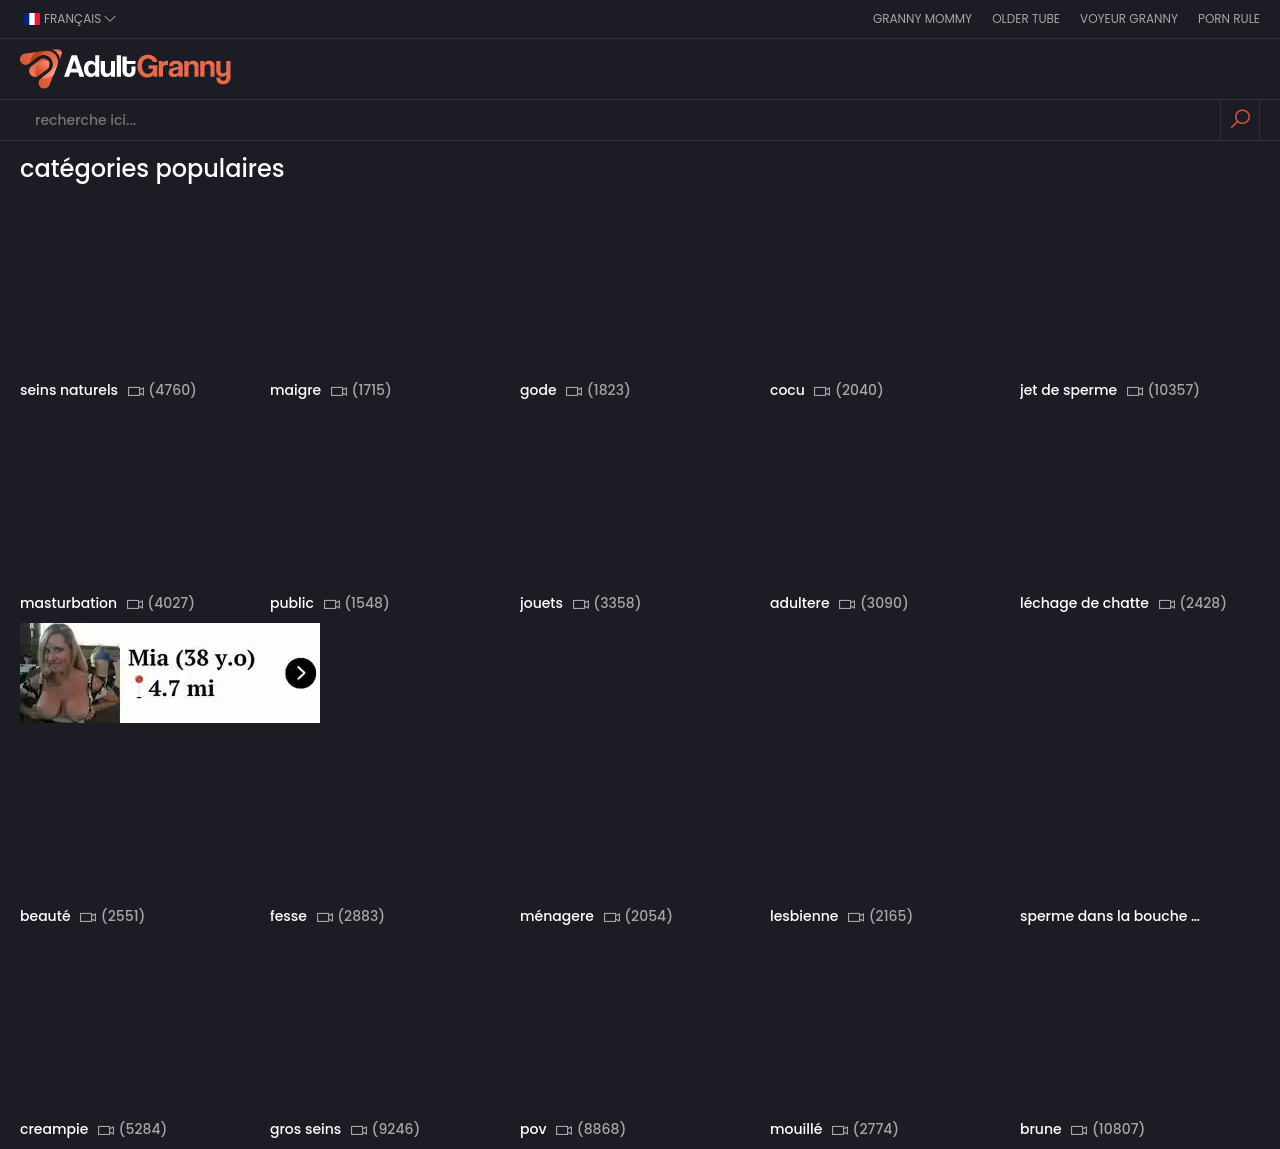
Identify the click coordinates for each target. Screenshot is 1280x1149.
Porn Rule (1229, 18)
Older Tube (1026, 18)
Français (70, 18)
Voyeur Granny (1129, 18)
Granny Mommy (922, 18)
